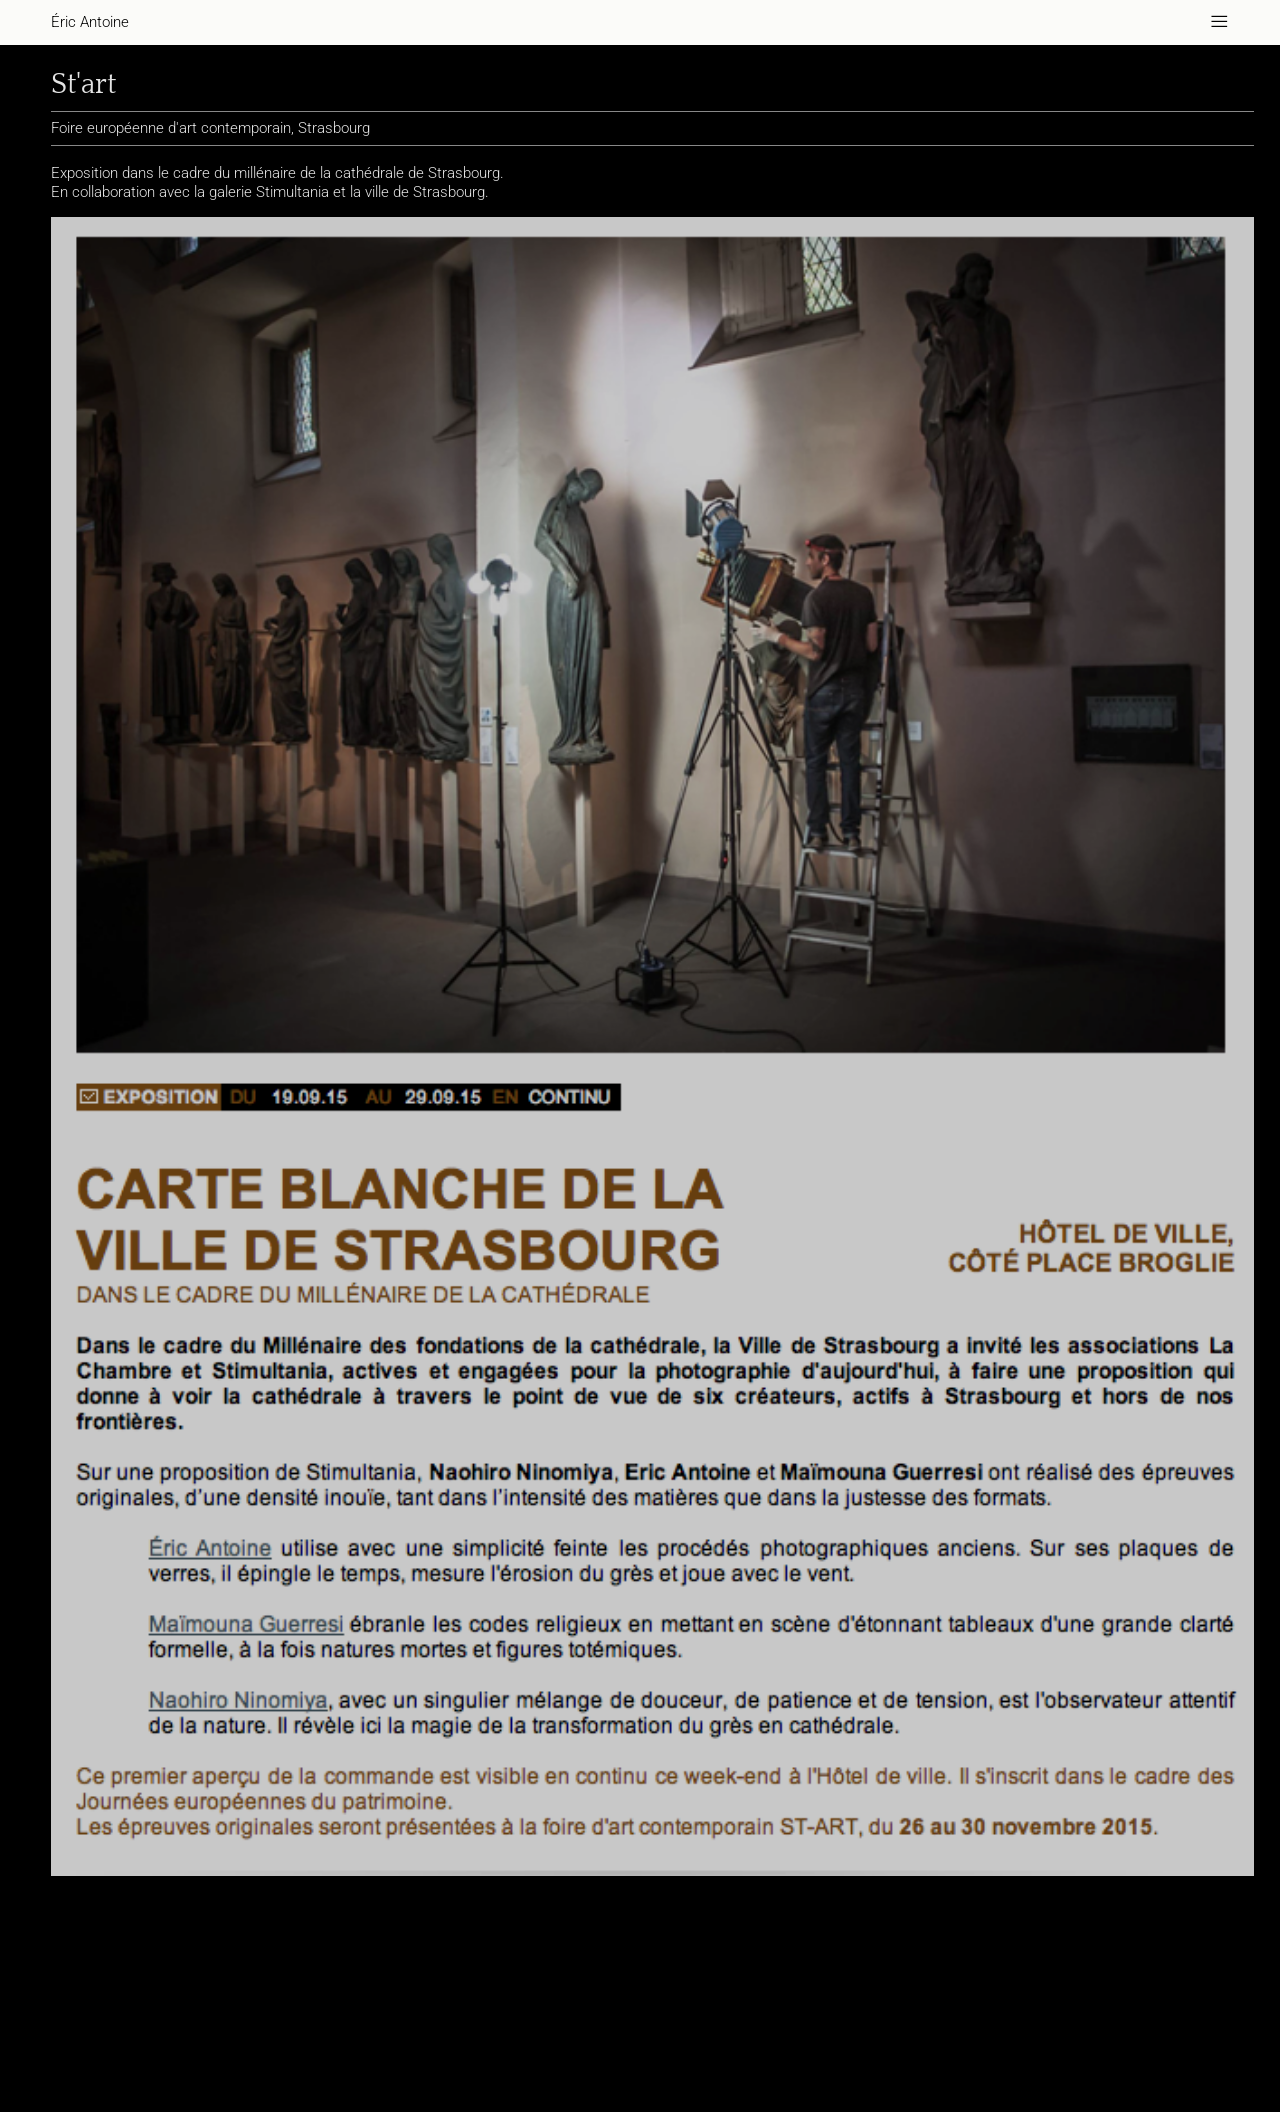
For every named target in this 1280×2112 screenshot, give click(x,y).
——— (1220, 22)
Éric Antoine (89, 22)
